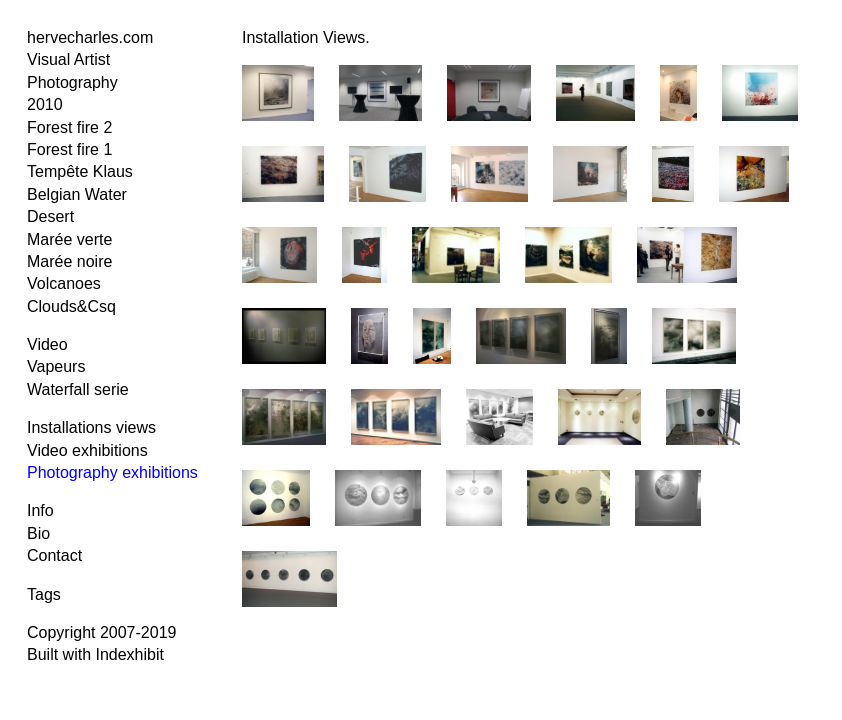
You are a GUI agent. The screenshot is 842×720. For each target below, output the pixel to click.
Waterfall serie (78, 389)
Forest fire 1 (69, 149)
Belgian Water (77, 194)
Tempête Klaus (80, 171)
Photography (72, 82)
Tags (44, 594)
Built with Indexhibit (95, 654)
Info (40, 510)
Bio (38, 533)
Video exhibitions (87, 450)
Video (47, 344)
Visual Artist (68, 59)
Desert (50, 216)
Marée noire (69, 261)
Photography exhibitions (112, 472)
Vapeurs (56, 366)
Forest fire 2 (69, 127)
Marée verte (69, 239)
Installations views (91, 427)
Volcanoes (64, 283)
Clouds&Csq (71, 306)
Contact (54, 555)
